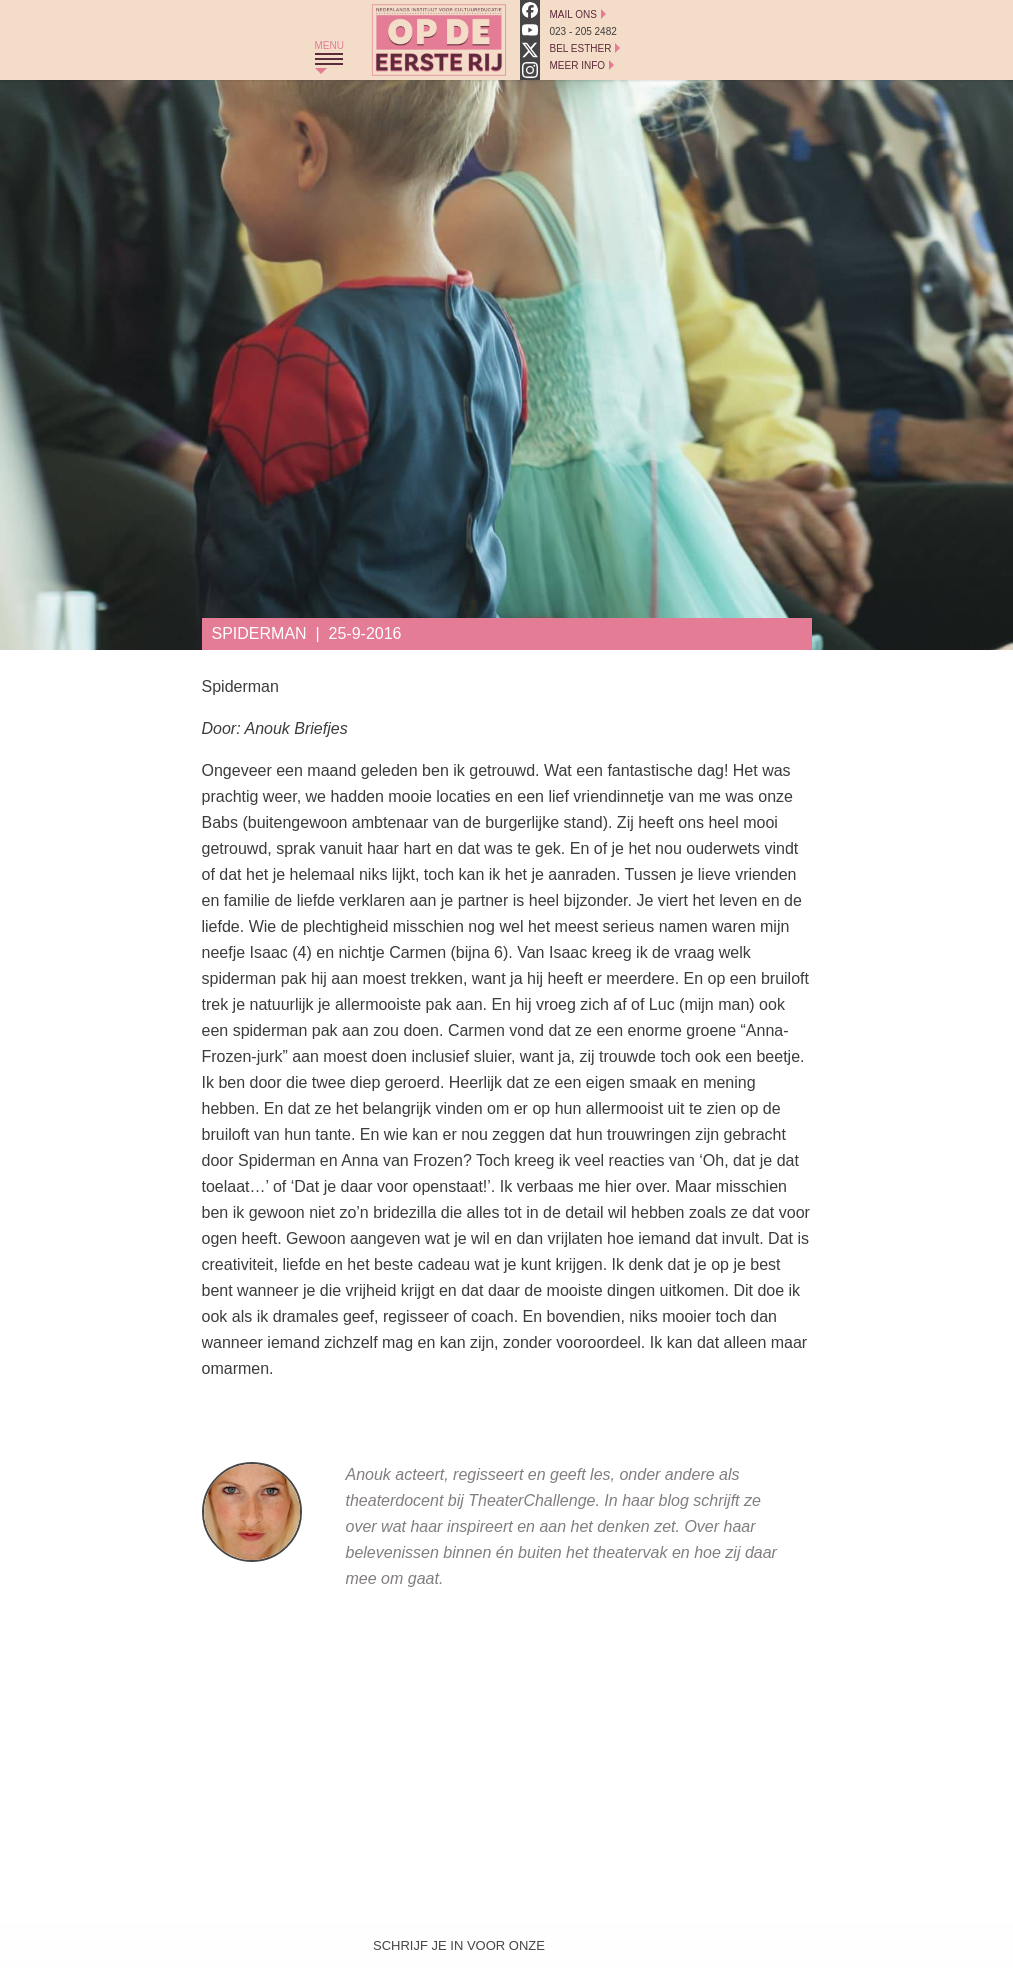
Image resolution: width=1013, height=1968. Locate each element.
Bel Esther (581, 48)
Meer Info (578, 65)
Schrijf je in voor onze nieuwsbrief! (459, 1950)
